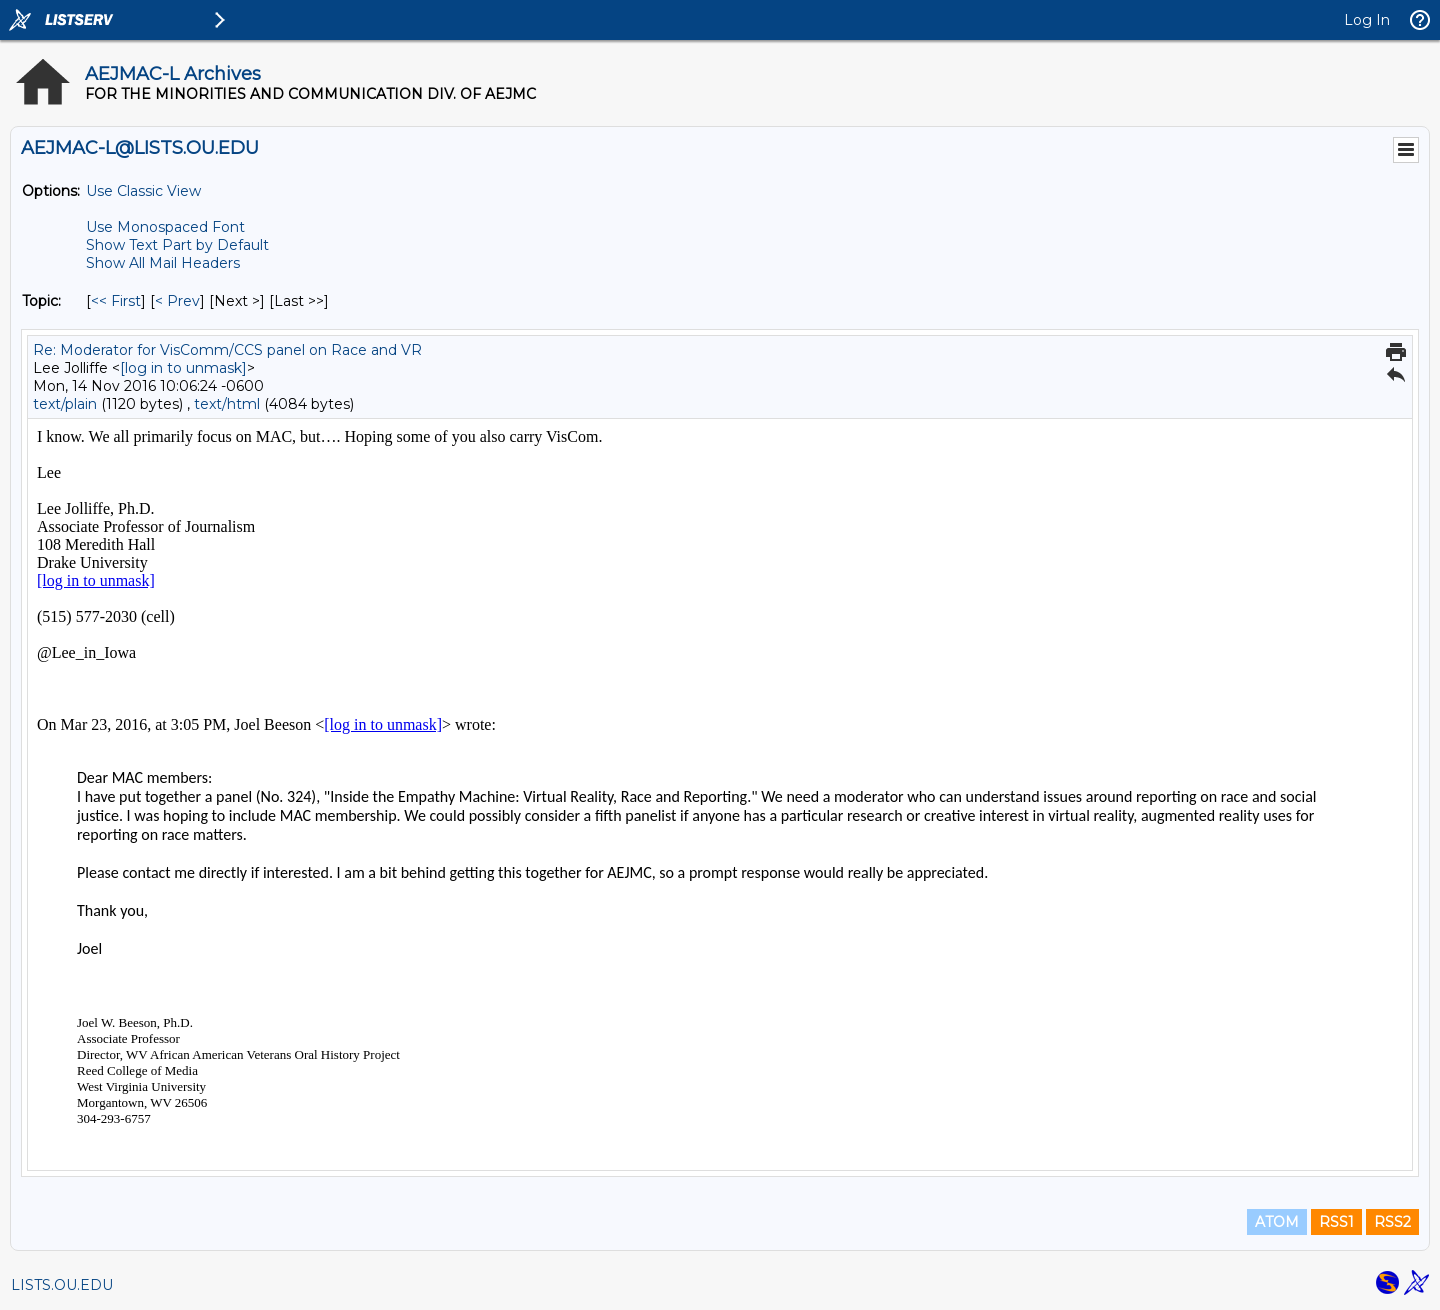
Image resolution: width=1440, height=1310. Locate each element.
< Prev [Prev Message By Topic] (177, 301)
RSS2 (1392, 1222)
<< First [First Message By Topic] (116, 301)
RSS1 (1336, 1222)
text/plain (65, 404)
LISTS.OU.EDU (62, 1285)
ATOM (1277, 1222)
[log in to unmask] (183, 368)
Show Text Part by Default (177, 245)
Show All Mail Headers (163, 263)
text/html (227, 404)
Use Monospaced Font (165, 227)
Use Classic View (143, 191)
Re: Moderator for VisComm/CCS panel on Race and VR (227, 350)
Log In (1367, 20)
